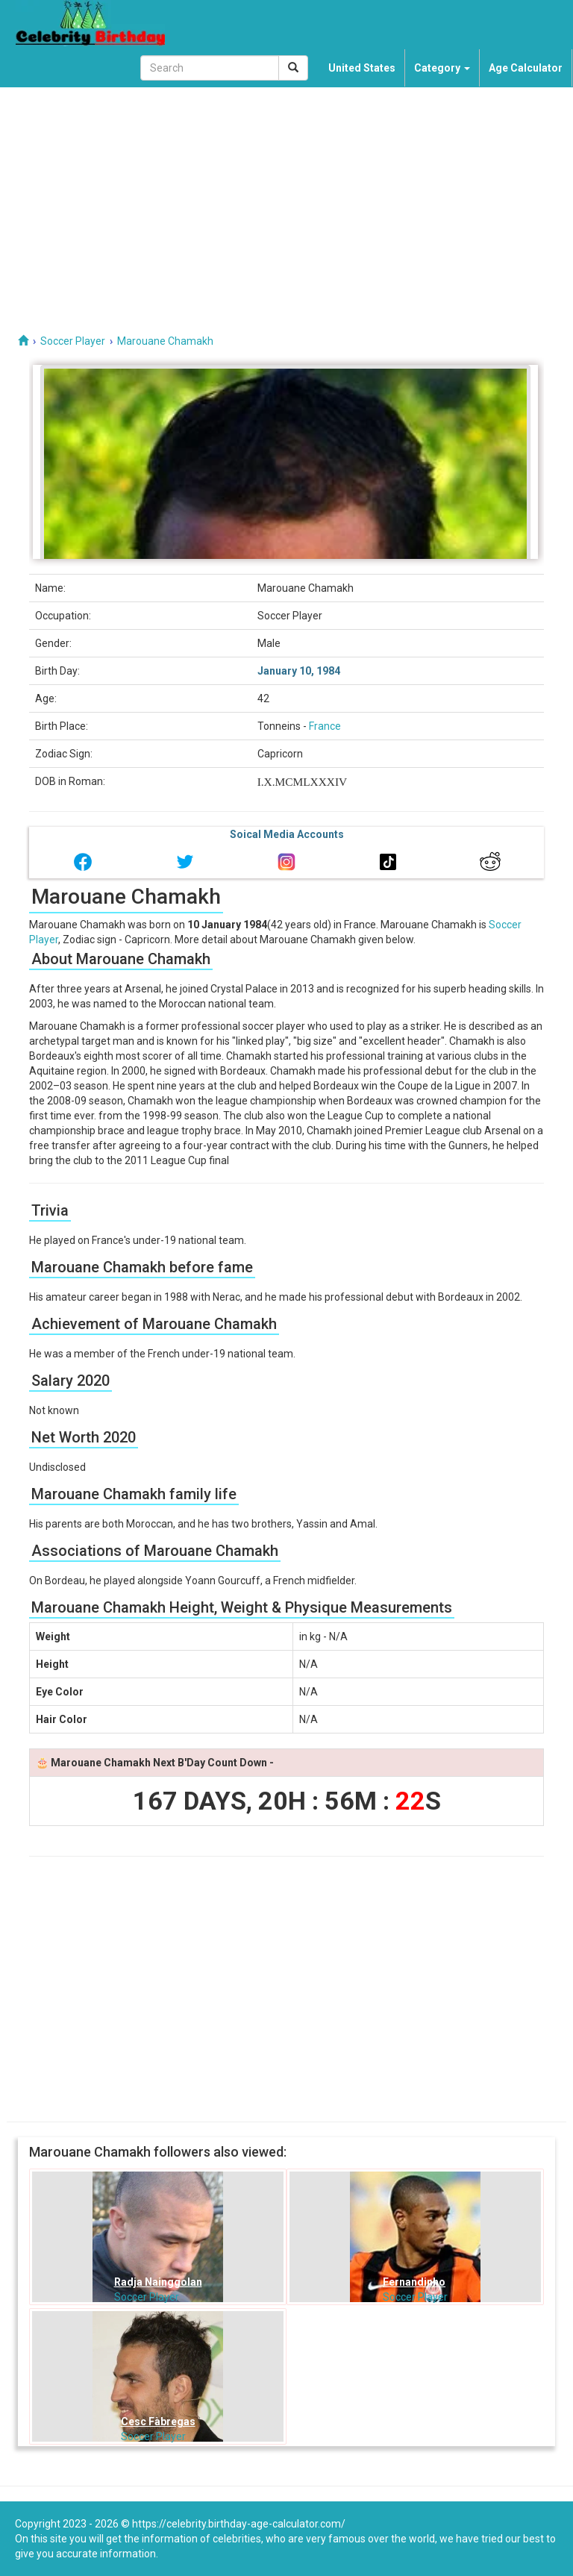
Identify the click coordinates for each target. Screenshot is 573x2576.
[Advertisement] (286, 199)
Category (442, 68)
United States (361, 68)
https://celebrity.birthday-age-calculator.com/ (238, 2524)
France (325, 726)
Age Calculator (526, 68)
